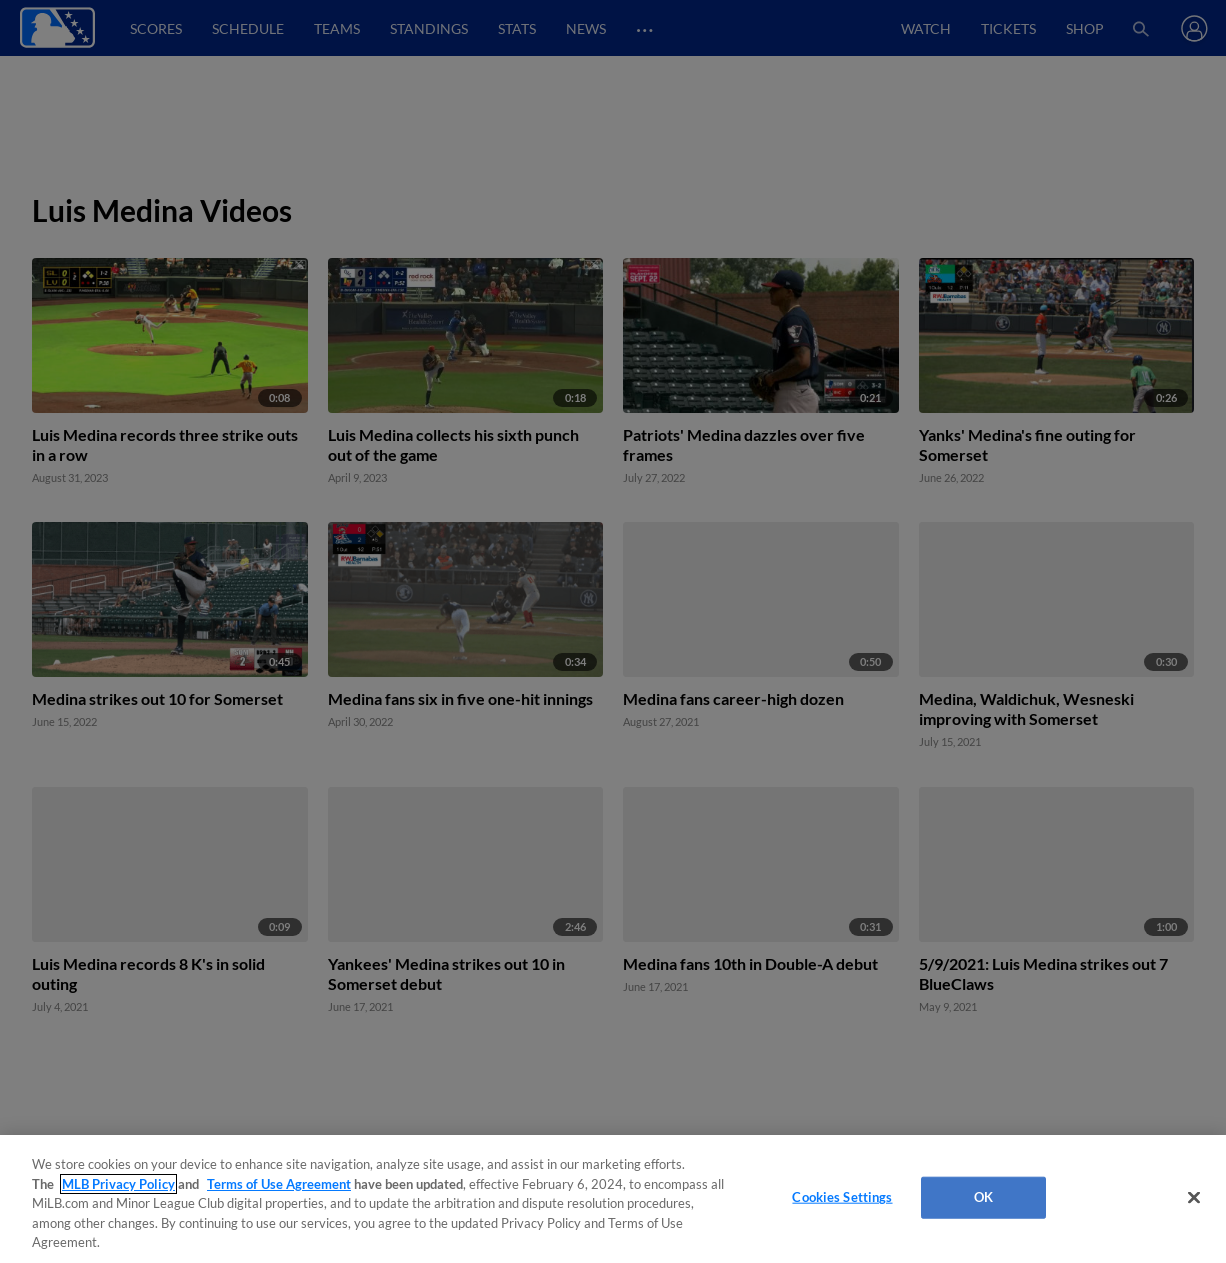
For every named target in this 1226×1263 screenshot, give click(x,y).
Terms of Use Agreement (279, 1184)
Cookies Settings (842, 1197)
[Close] (1194, 1198)
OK (983, 1197)
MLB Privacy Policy (118, 1184)
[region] (613, 1199)
